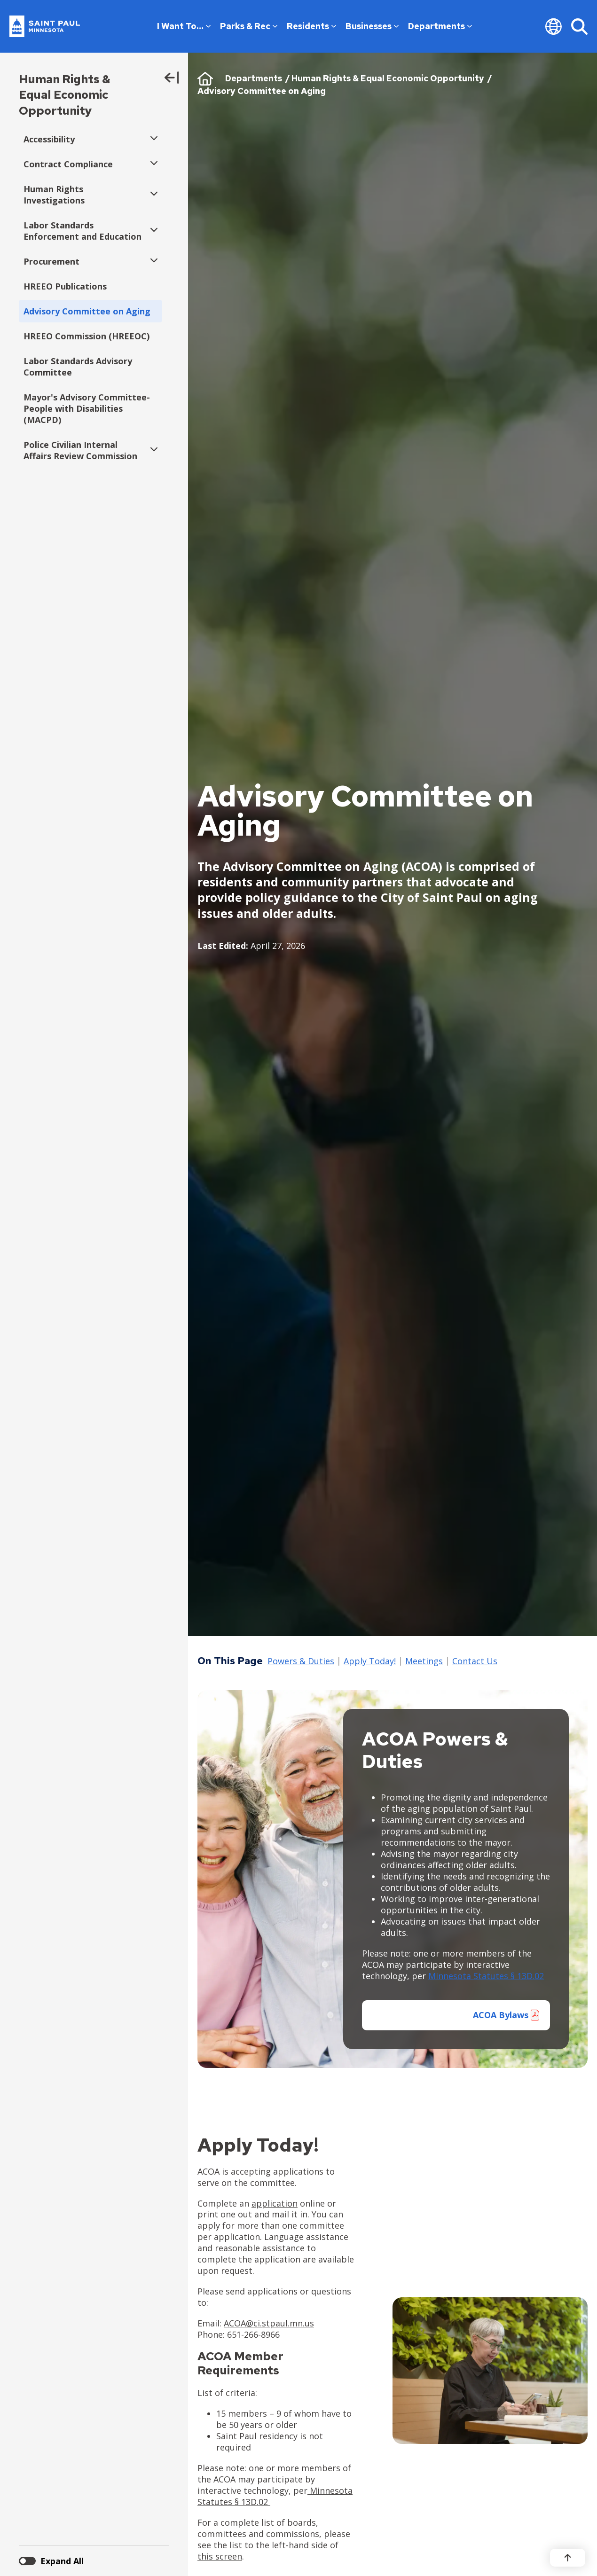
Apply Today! (370, 1661)
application (274, 2203)
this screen (219, 2556)
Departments (440, 26)
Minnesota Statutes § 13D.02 (486, 1975)
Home (205, 78)
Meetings (424, 1661)
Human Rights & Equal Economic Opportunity (64, 94)
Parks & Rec (248, 26)
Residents (311, 26)
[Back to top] (567, 2558)
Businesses (372, 26)
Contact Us (474, 1661)
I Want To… (184, 26)
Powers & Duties (300, 1661)
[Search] (579, 26)
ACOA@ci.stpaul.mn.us (269, 2323)
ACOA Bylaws (500, 2014)
